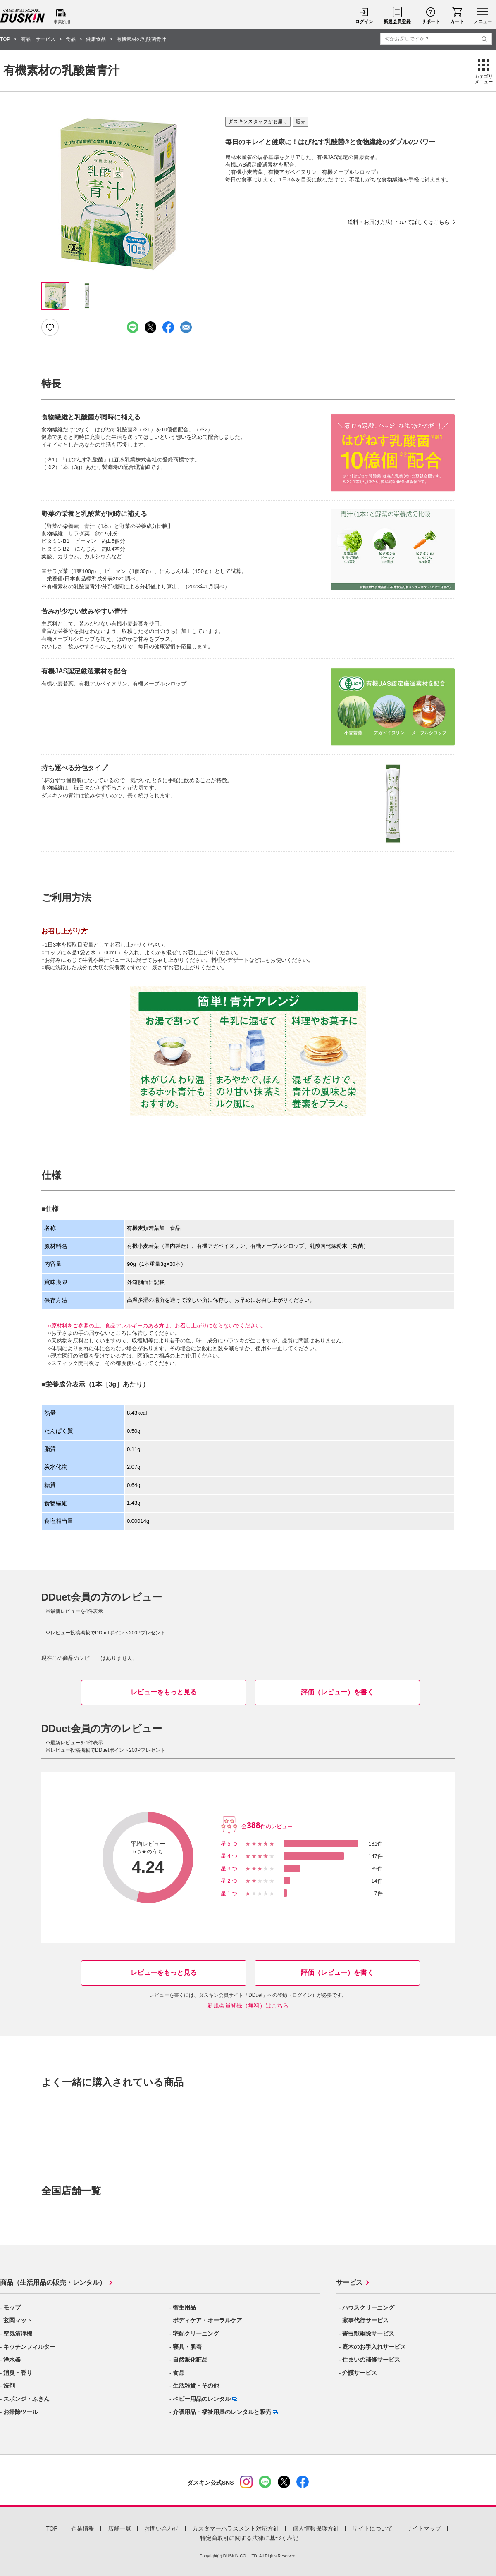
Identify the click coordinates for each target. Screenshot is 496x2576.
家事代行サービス (365, 2320)
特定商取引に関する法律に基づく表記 (249, 2538)
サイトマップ (423, 2528)
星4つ (229, 1856)
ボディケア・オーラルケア (207, 2320)
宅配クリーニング (196, 2333)
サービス (349, 2282)
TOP (52, 2528)
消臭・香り (17, 2372)
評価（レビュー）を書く (337, 1692)
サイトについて (372, 2528)
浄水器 (12, 2359)
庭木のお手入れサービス (374, 2346)
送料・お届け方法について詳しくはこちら (399, 222)
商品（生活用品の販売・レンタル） (53, 2282)
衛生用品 (184, 2307)
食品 (178, 2372)
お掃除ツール (20, 2412)
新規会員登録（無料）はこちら (248, 2005)
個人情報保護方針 (316, 2528)
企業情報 (82, 2528)
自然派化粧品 (190, 2359)
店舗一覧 (119, 2528)
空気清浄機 (17, 2333)
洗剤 (9, 2385)
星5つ (229, 1844)
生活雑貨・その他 (196, 2385)
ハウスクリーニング (368, 2307)
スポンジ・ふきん (26, 2398)
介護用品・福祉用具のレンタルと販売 (222, 2412)
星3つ (229, 1868)
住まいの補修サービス (371, 2359)
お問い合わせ (161, 2528)
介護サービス (359, 2372)
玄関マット (17, 2320)
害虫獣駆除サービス (368, 2333)
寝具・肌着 (187, 2346)
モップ (12, 2307)
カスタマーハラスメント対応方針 (235, 2528)
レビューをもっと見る (164, 1692)
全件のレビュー (267, 1826)
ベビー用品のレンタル (202, 2398)
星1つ (229, 1893)
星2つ (229, 1881)
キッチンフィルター (29, 2346)
